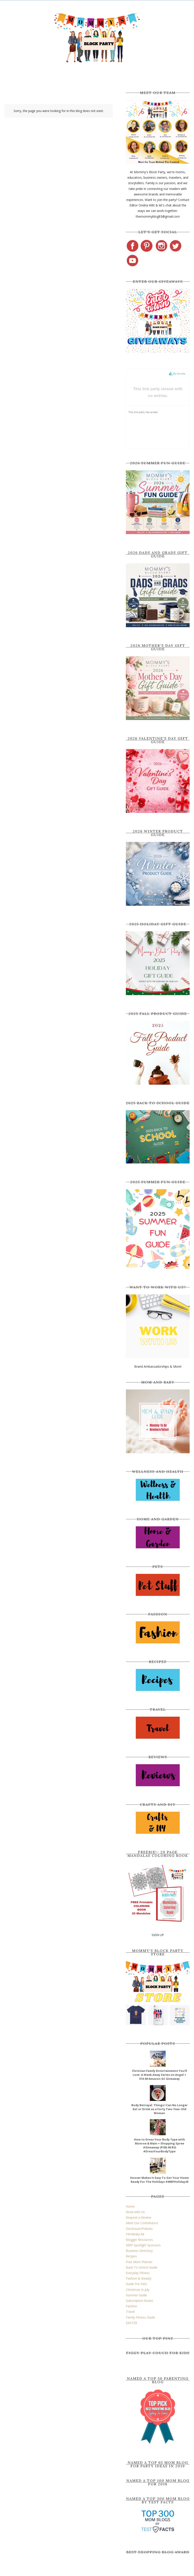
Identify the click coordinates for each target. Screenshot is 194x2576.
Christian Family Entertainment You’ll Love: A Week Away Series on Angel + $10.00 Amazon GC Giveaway (159, 2075)
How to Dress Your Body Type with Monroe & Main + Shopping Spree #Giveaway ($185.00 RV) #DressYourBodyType (159, 2145)
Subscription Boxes (139, 2301)
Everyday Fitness (138, 2273)
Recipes (131, 2256)
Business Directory (139, 2251)
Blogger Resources (139, 2240)
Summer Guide (136, 2295)
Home (130, 2206)
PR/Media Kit (135, 2234)
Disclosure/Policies (139, 2229)
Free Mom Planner (139, 2262)
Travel (130, 2312)
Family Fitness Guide (140, 2317)
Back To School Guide (141, 2267)
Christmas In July (137, 2290)
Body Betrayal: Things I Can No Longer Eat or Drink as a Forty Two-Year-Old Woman (159, 2109)
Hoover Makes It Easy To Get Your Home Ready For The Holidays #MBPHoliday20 (159, 2180)
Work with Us (135, 2212)
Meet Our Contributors (142, 2223)
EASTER (131, 2323)
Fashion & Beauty (138, 2278)
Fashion (131, 2306)
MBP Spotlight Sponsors (143, 2245)
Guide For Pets (136, 2284)
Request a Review (138, 2217)
